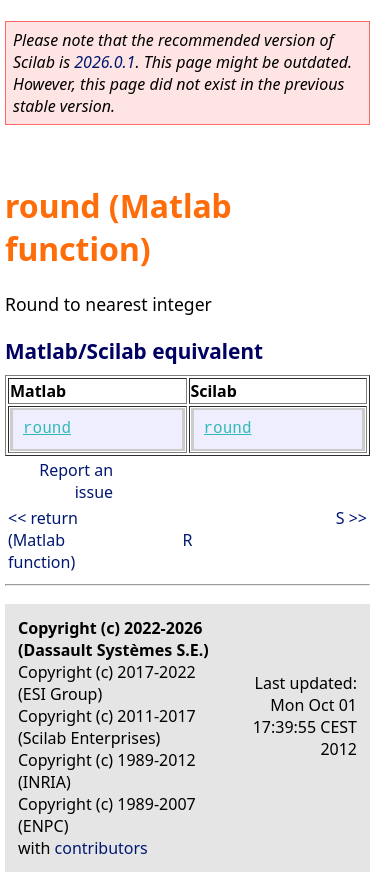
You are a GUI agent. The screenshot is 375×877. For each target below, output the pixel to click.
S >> (351, 518)
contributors (101, 848)
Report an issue (76, 481)
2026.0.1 (104, 62)
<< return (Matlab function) (43, 540)
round (47, 429)
